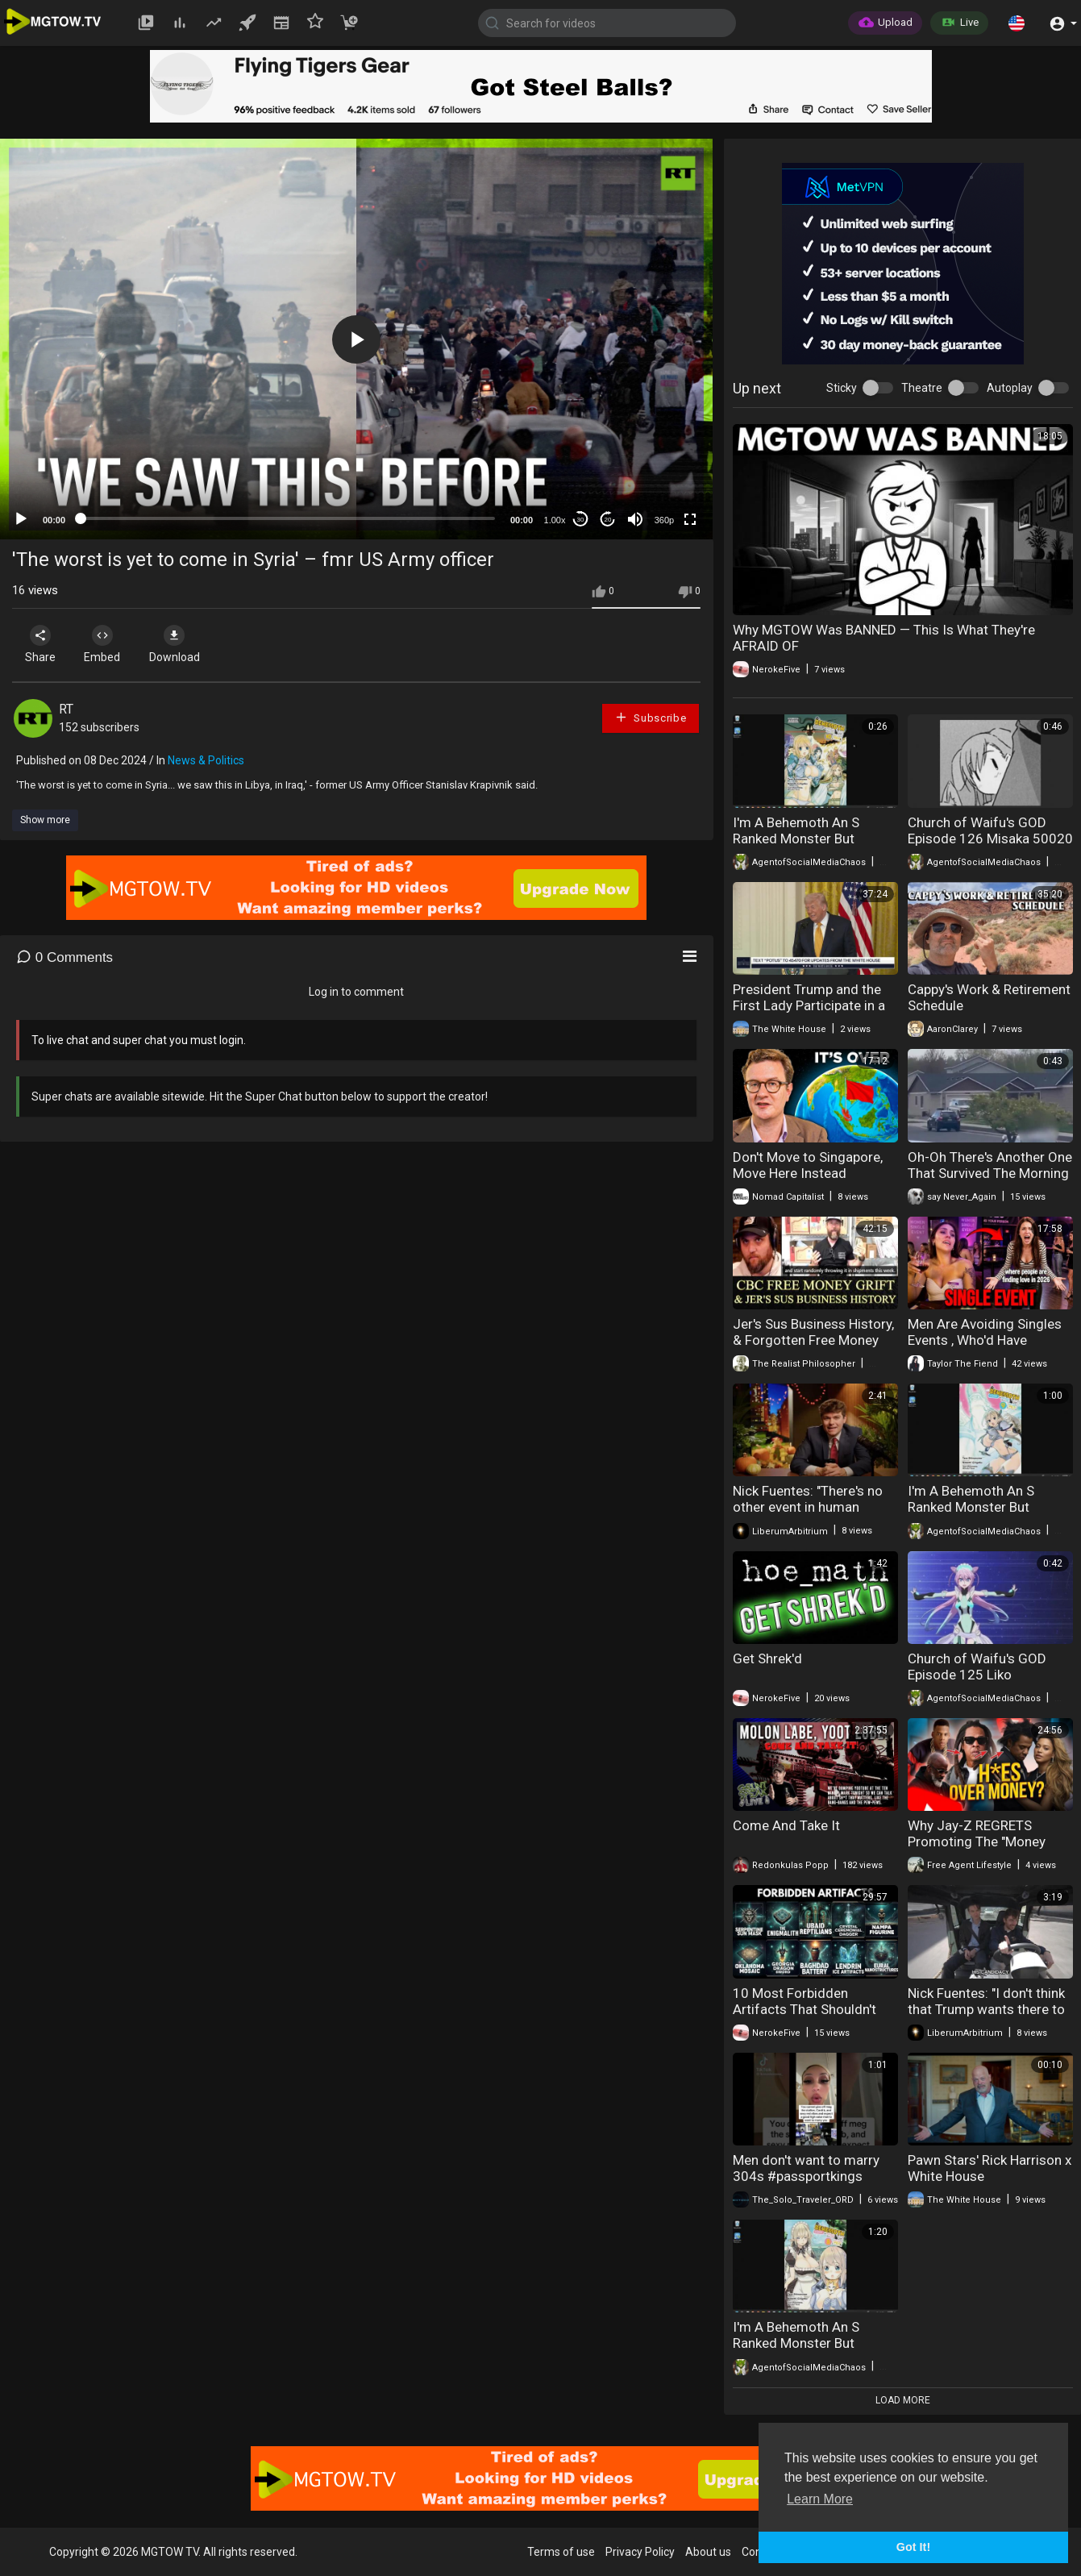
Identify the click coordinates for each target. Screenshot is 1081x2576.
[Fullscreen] (690, 519)
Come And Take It (786, 1825)
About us (708, 2551)
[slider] (288, 518)
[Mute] (635, 519)
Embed (107, 644)
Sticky (841, 387)
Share (42, 644)
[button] (1016, 22)
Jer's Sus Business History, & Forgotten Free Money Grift (813, 1340)
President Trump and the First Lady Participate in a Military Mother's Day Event (814, 1005)
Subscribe (650, 717)
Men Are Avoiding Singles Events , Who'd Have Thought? (985, 1340)
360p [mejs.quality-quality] (664, 520)
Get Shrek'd (767, 1658)
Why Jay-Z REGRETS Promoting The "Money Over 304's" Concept (977, 1841)
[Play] (21, 519)
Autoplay (1010, 387)
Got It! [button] (913, 2547)
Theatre (921, 387)
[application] (356, 339)
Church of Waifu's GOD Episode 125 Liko (977, 1666)
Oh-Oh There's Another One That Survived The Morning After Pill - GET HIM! (990, 1173)
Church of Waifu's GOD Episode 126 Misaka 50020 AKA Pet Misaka (990, 838)
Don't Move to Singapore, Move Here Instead (808, 1165)
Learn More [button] (820, 2499)
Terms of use (561, 2551)
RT (66, 709)
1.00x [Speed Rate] (555, 520)
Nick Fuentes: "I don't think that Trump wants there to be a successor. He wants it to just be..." (990, 2017)
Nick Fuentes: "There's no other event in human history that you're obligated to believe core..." (814, 1515)
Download (181, 644)
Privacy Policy (640, 2551)
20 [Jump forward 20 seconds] (608, 519)
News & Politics (206, 760)
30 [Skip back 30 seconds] (580, 519)
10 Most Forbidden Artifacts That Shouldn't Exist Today (804, 2009)
